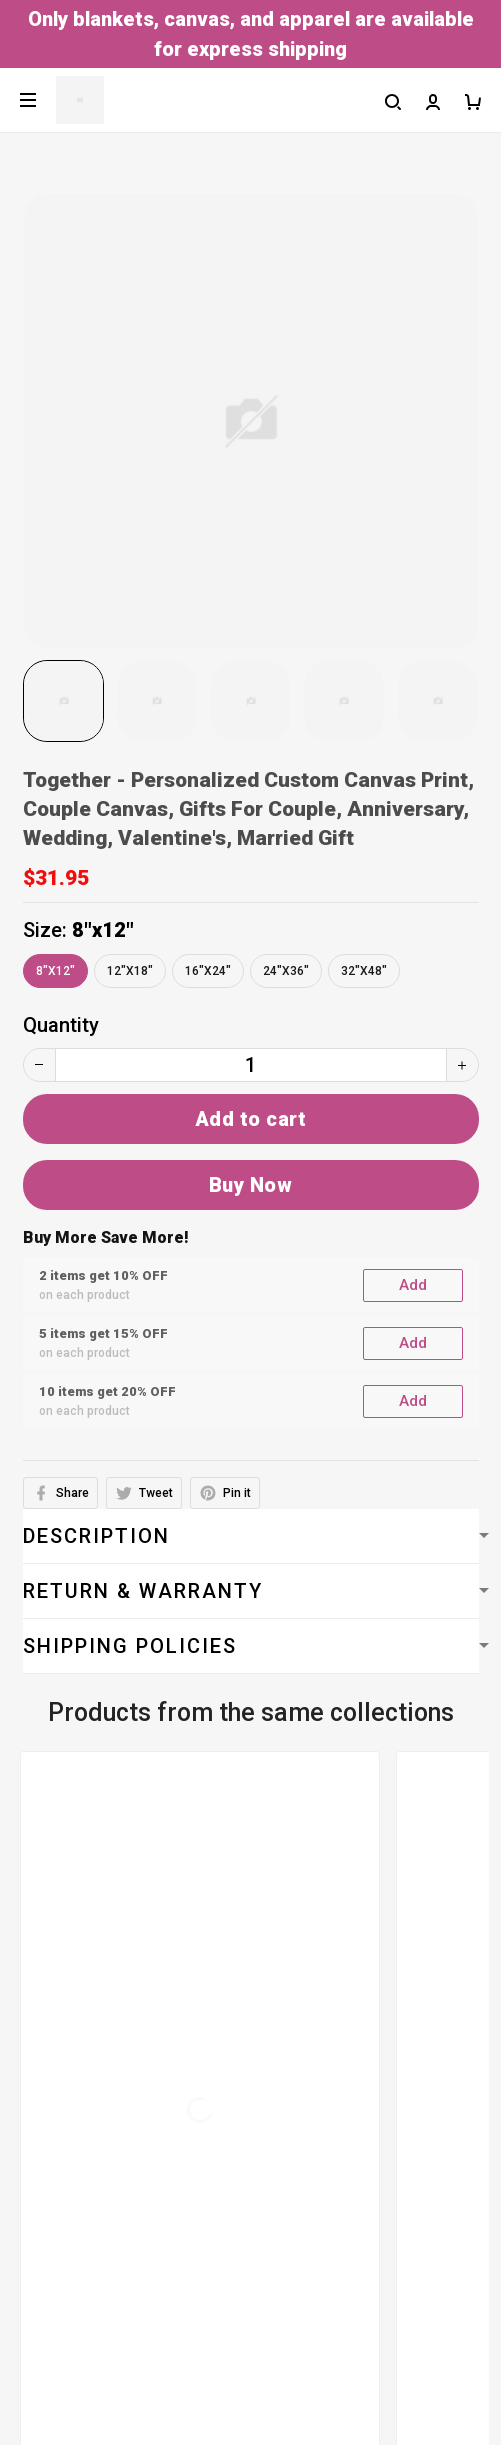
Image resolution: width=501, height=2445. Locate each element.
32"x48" (364, 971)
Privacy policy (74, 2055)
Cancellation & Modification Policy (167, 2135)
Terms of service (89, 1975)
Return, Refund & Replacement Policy (179, 2175)
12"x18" (130, 971)
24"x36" (286, 971)
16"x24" (208, 971)
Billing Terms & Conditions (132, 2015)
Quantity (61, 1025)
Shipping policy (80, 2095)
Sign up (438, 2372)
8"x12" (103, 930)
